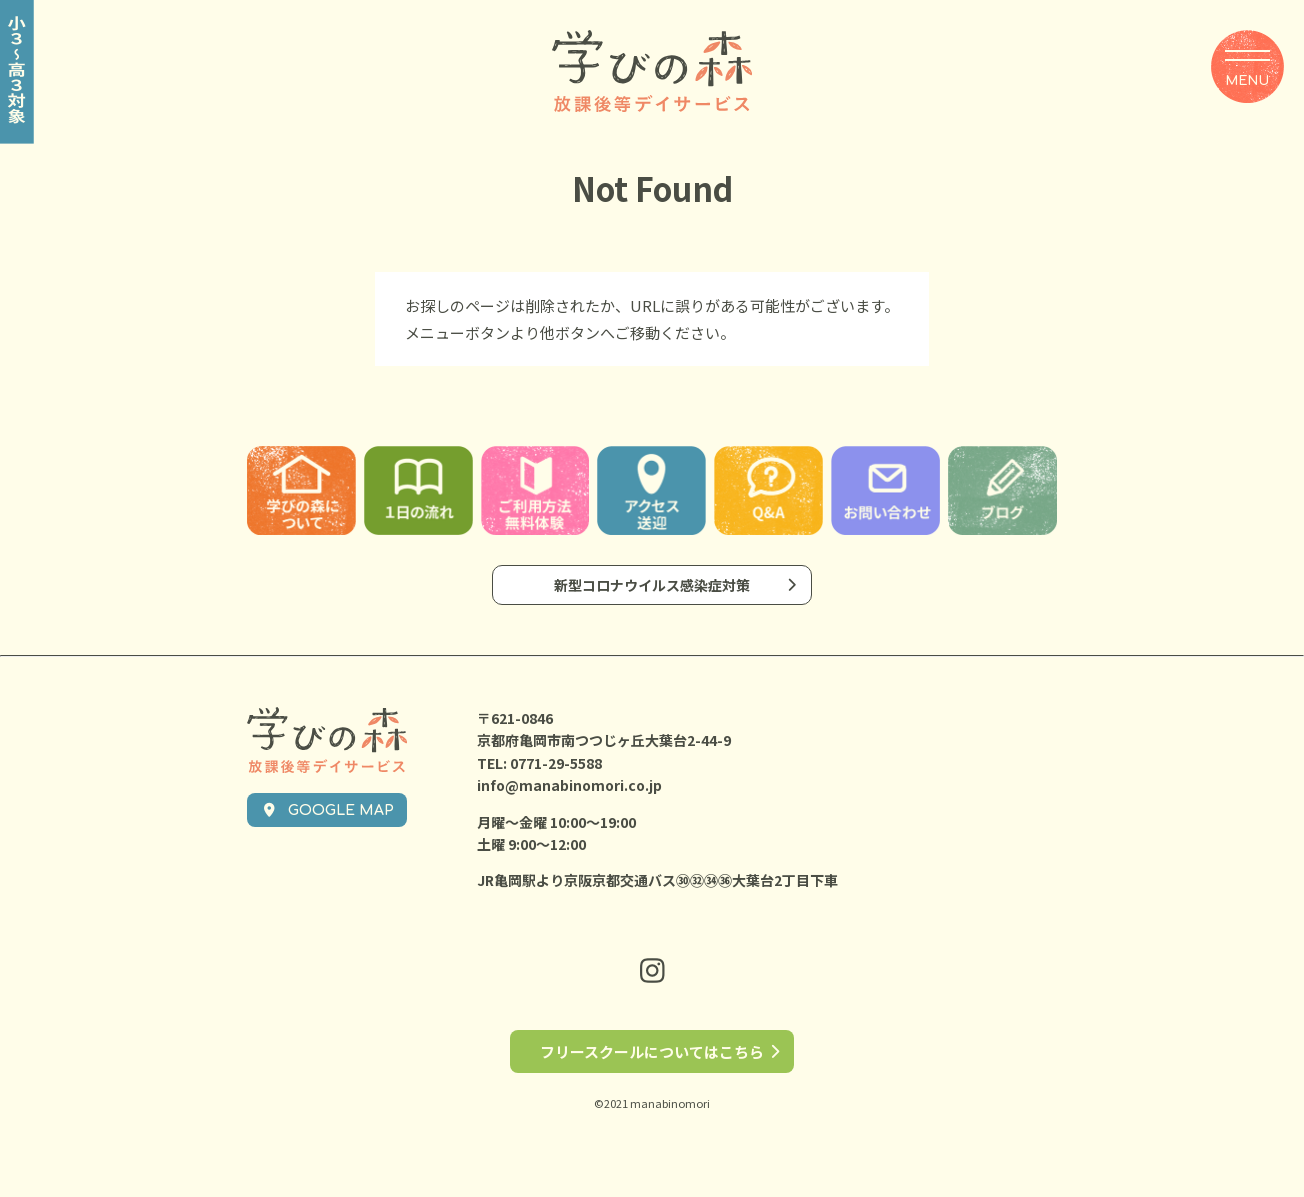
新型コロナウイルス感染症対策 (652, 585)
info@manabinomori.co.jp (569, 785)
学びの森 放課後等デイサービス (652, 71)
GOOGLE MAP (327, 810)
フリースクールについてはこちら (652, 1051)
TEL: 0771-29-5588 (539, 763)
